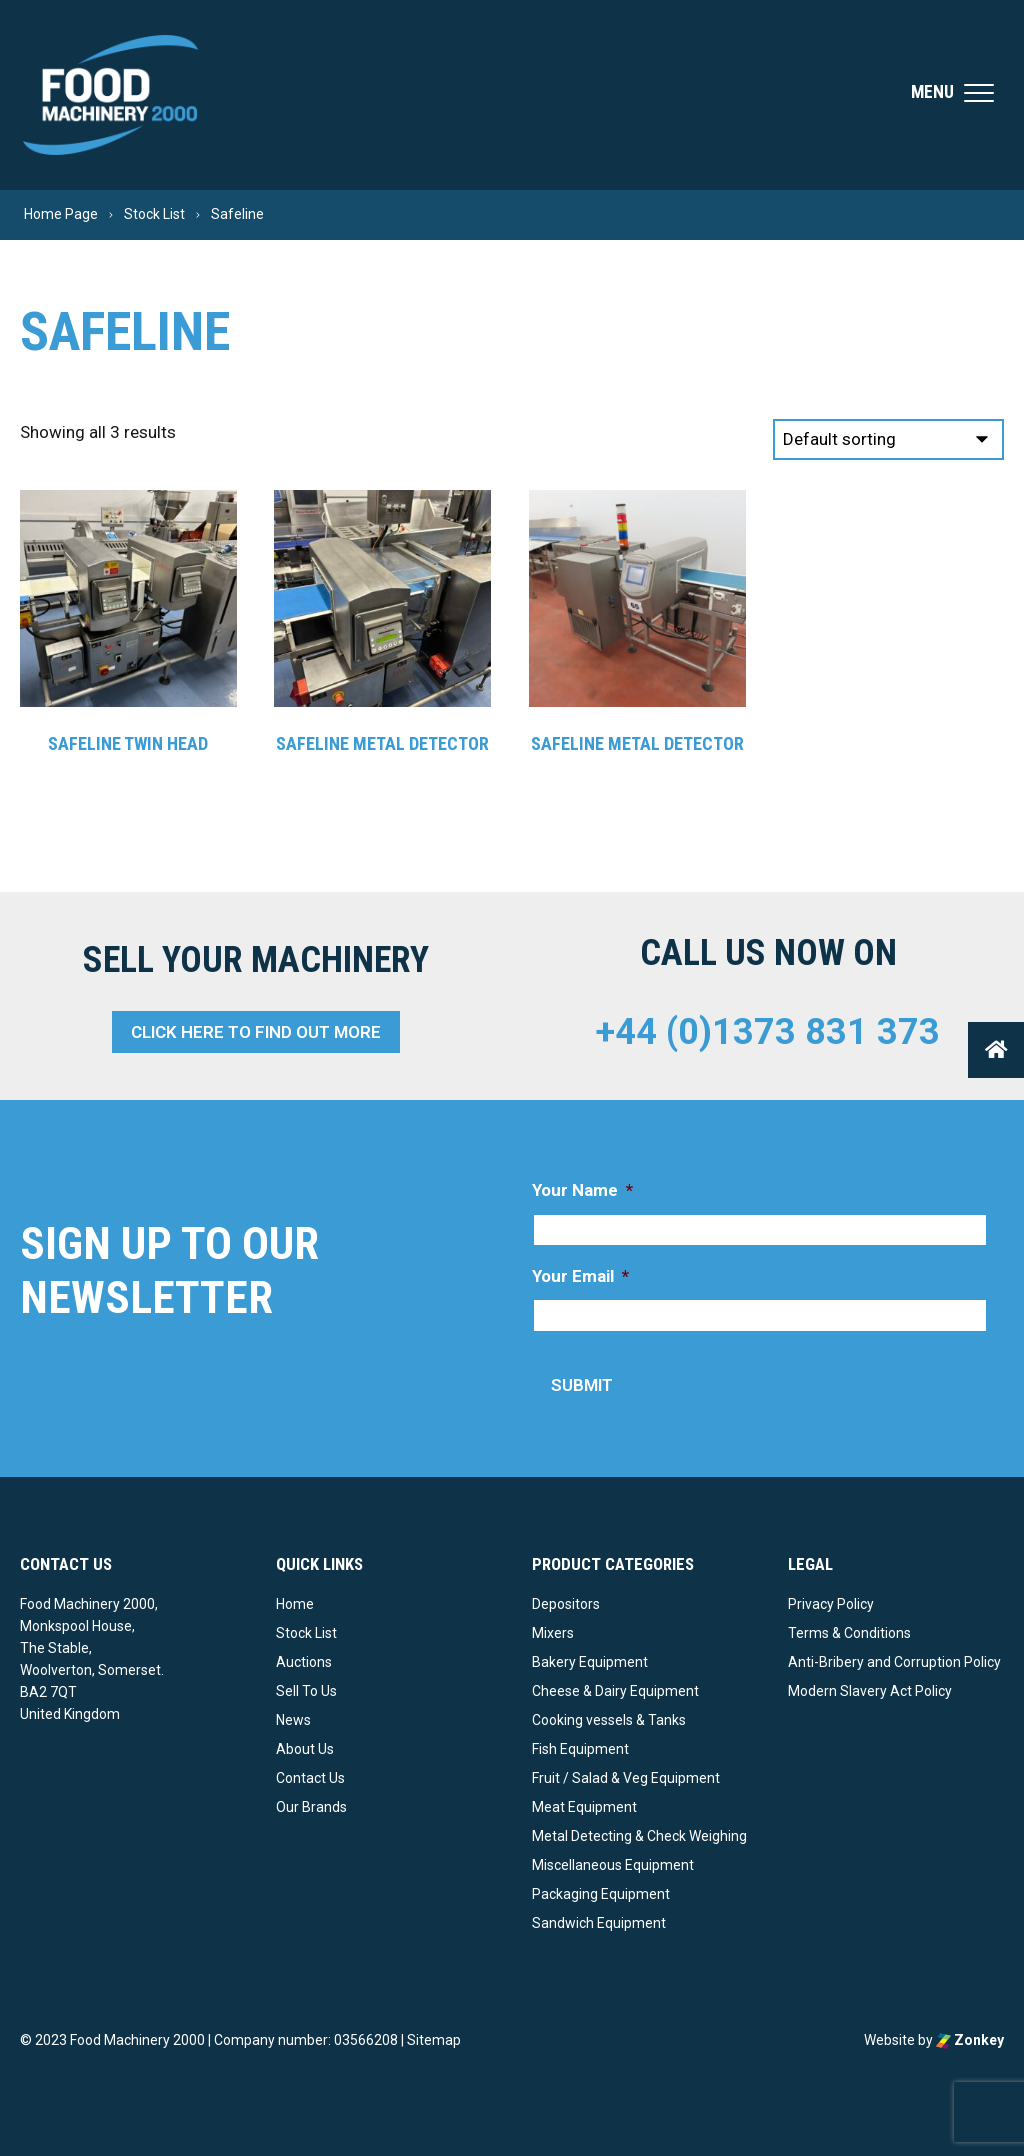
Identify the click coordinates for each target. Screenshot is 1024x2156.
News (293, 1720)
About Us (305, 1749)
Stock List (306, 1633)
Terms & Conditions (849, 1633)
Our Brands (311, 1807)
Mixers (553, 1633)
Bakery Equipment (590, 1662)
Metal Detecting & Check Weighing (639, 1836)
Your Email (580, 1276)
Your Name (582, 1190)
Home (295, 1604)
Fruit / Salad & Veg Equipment (626, 1778)
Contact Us (310, 1778)
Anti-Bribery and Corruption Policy (894, 1662)
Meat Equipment (584, 1807)
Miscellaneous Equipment (613, 1865)
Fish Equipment (580, 1749)
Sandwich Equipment (599, 1923)
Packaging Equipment (601, 1894)
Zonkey (970, 2040)
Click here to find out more (256, 1032)
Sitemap (434, 2040)
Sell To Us (306, 1691)
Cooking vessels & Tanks (609, 1720)
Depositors (566, 1604)
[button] (996, 1050)
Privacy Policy (831, 1604)
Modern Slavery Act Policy (870, 1691)
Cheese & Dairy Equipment (615, 1691)
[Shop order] (889, 439)
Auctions (304, 1662)
